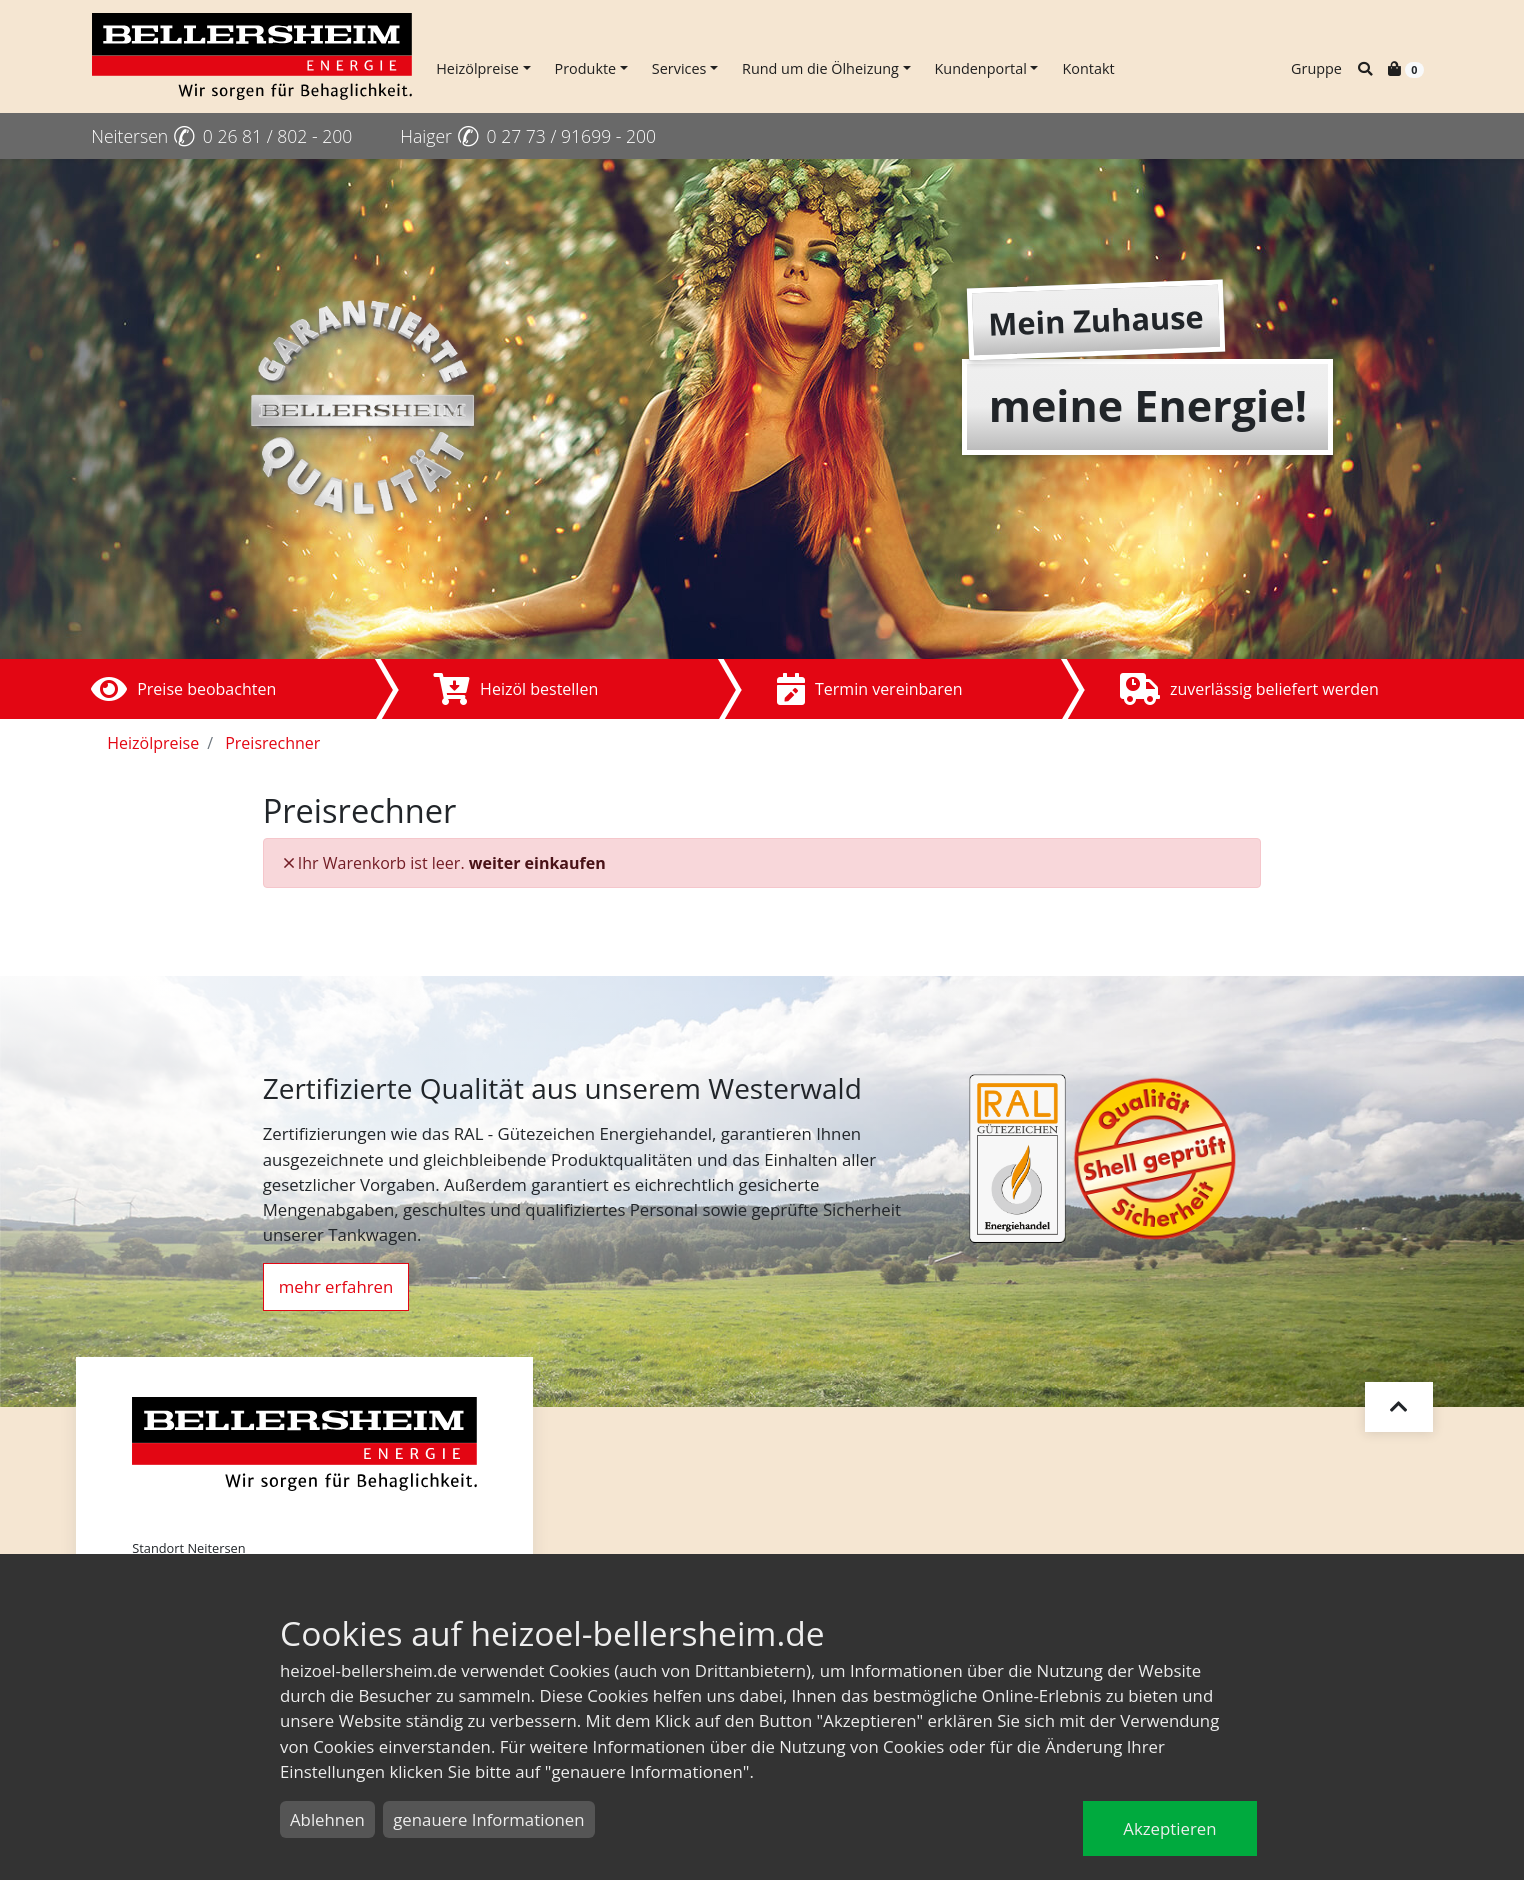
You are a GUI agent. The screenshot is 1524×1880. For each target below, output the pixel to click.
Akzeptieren (1169, 1828)
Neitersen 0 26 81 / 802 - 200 (221, 136)
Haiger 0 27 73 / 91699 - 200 (528, 136)
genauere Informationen (488, 1819)
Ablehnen (327, 1819)
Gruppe (1316, 68)
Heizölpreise (477, 68)
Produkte (586, 68)
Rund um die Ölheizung (820, 68)
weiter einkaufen (537, 863)
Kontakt (1088, 68)
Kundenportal (981, 68)
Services (679, 68)
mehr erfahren (336, 1286)
